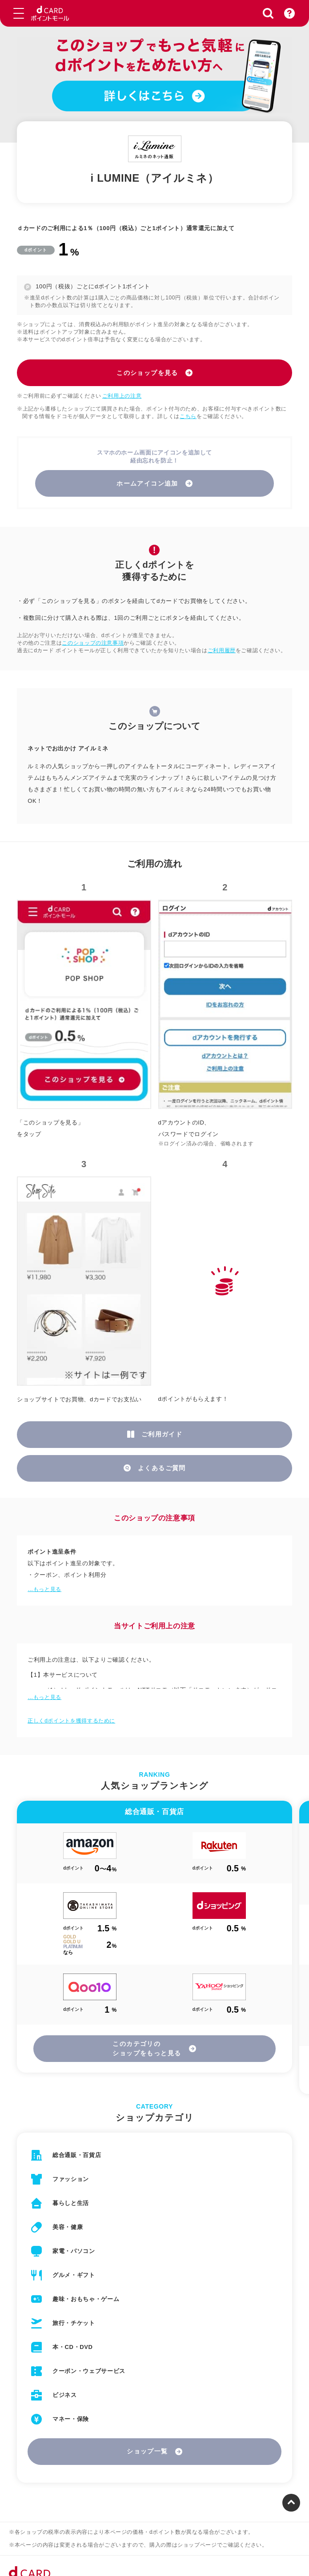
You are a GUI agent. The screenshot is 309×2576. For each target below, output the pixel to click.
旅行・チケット (73, 2323)
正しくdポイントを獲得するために (71, 1721)
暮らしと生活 (70, 2203)
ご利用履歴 (222, 650)
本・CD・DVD (72, 2347)
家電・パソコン (73, 2251)
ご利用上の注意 (121, 396)
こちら (188, 416)
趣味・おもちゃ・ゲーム (85, 2299)
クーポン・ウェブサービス (88, 2371)
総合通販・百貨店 (76, 2155)
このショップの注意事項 (93, 643)
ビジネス (64, 2395)
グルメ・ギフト (73, 2275)
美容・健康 (67, 2227)
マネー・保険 (70, 2419)
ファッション (70, 2179)
